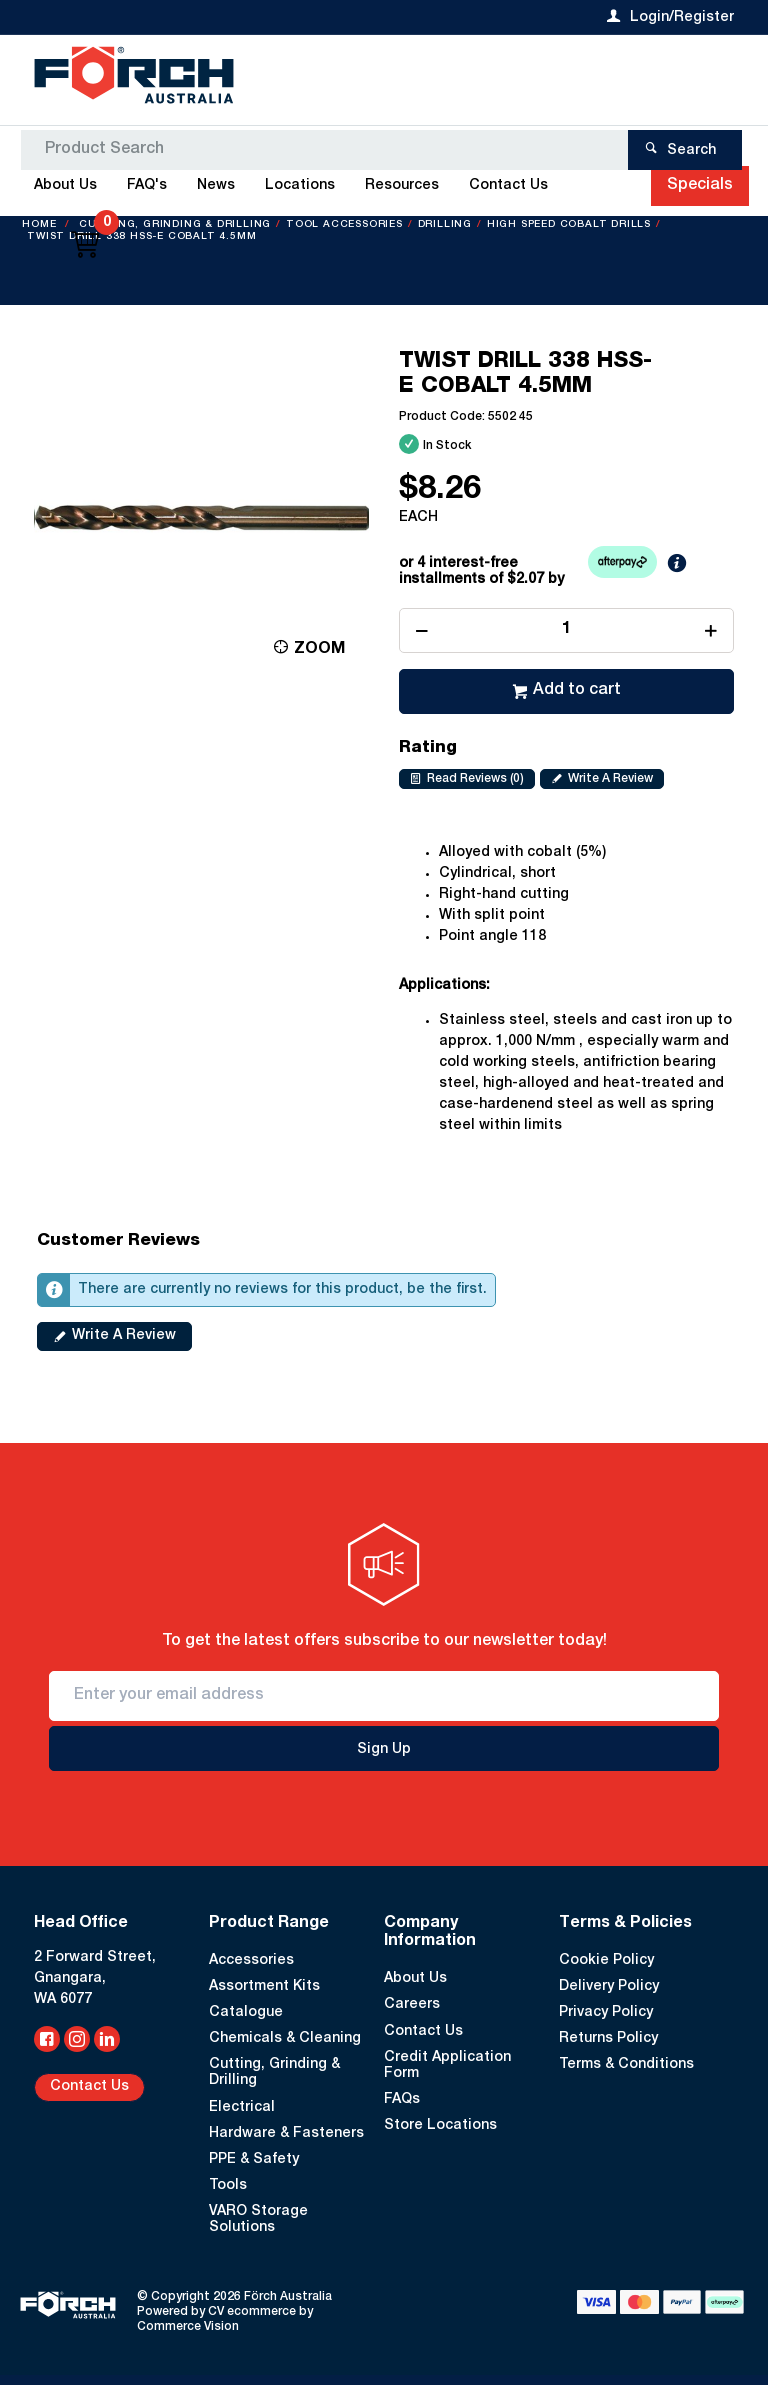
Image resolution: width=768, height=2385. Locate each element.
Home (41, 225)
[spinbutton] (566, 630)
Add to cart (577, 691)
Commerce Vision (188, 2327)
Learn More (708, 568)
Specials (700, 186)
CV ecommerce (252, 2312)
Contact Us (89, 2087)
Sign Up (384, 1750)
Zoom (319, 650)
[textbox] (377, 80)
